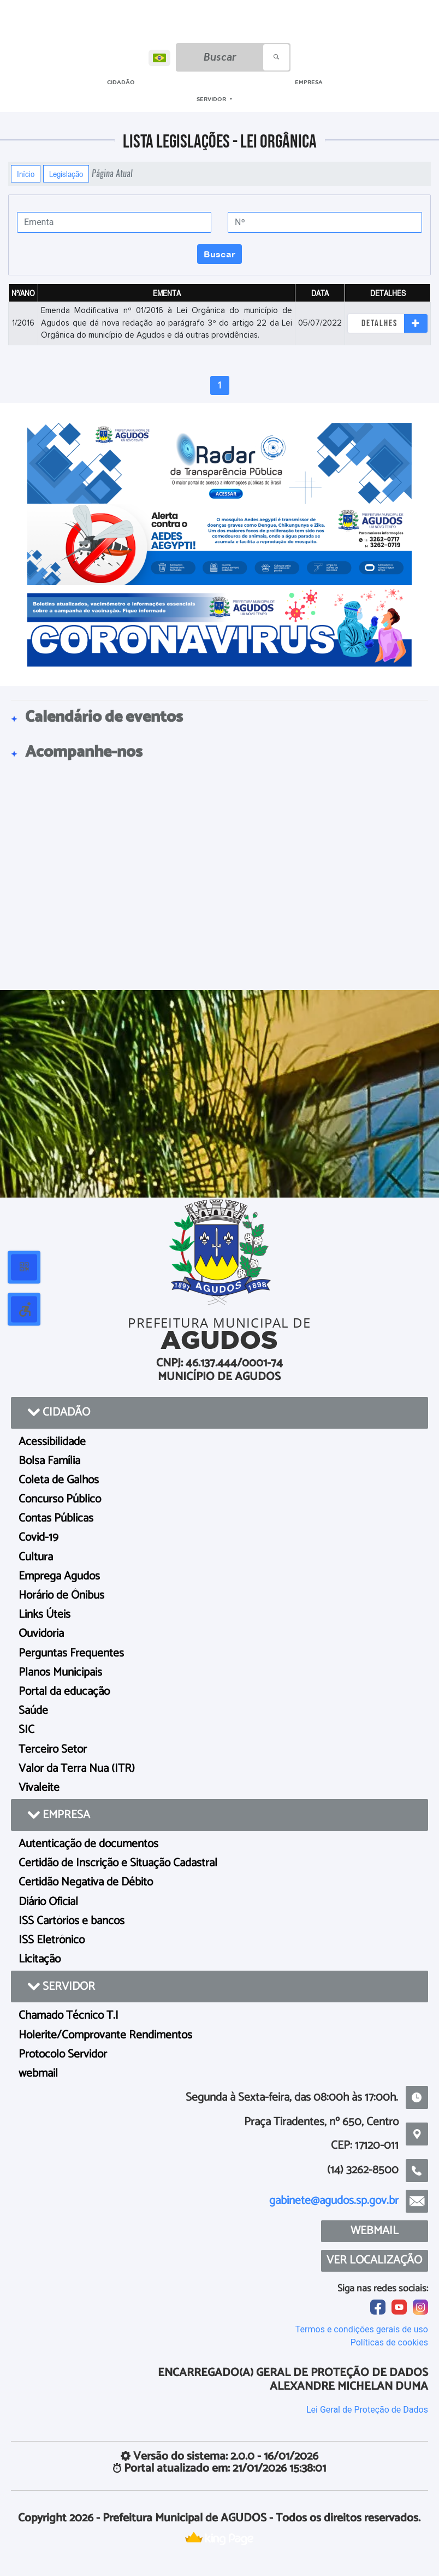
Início (25, 173)
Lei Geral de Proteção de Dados (367, 2409)
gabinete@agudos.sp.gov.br (334, 2200)
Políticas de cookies (389, 2342)
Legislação (66, 173)
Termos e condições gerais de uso (361, 2329)
